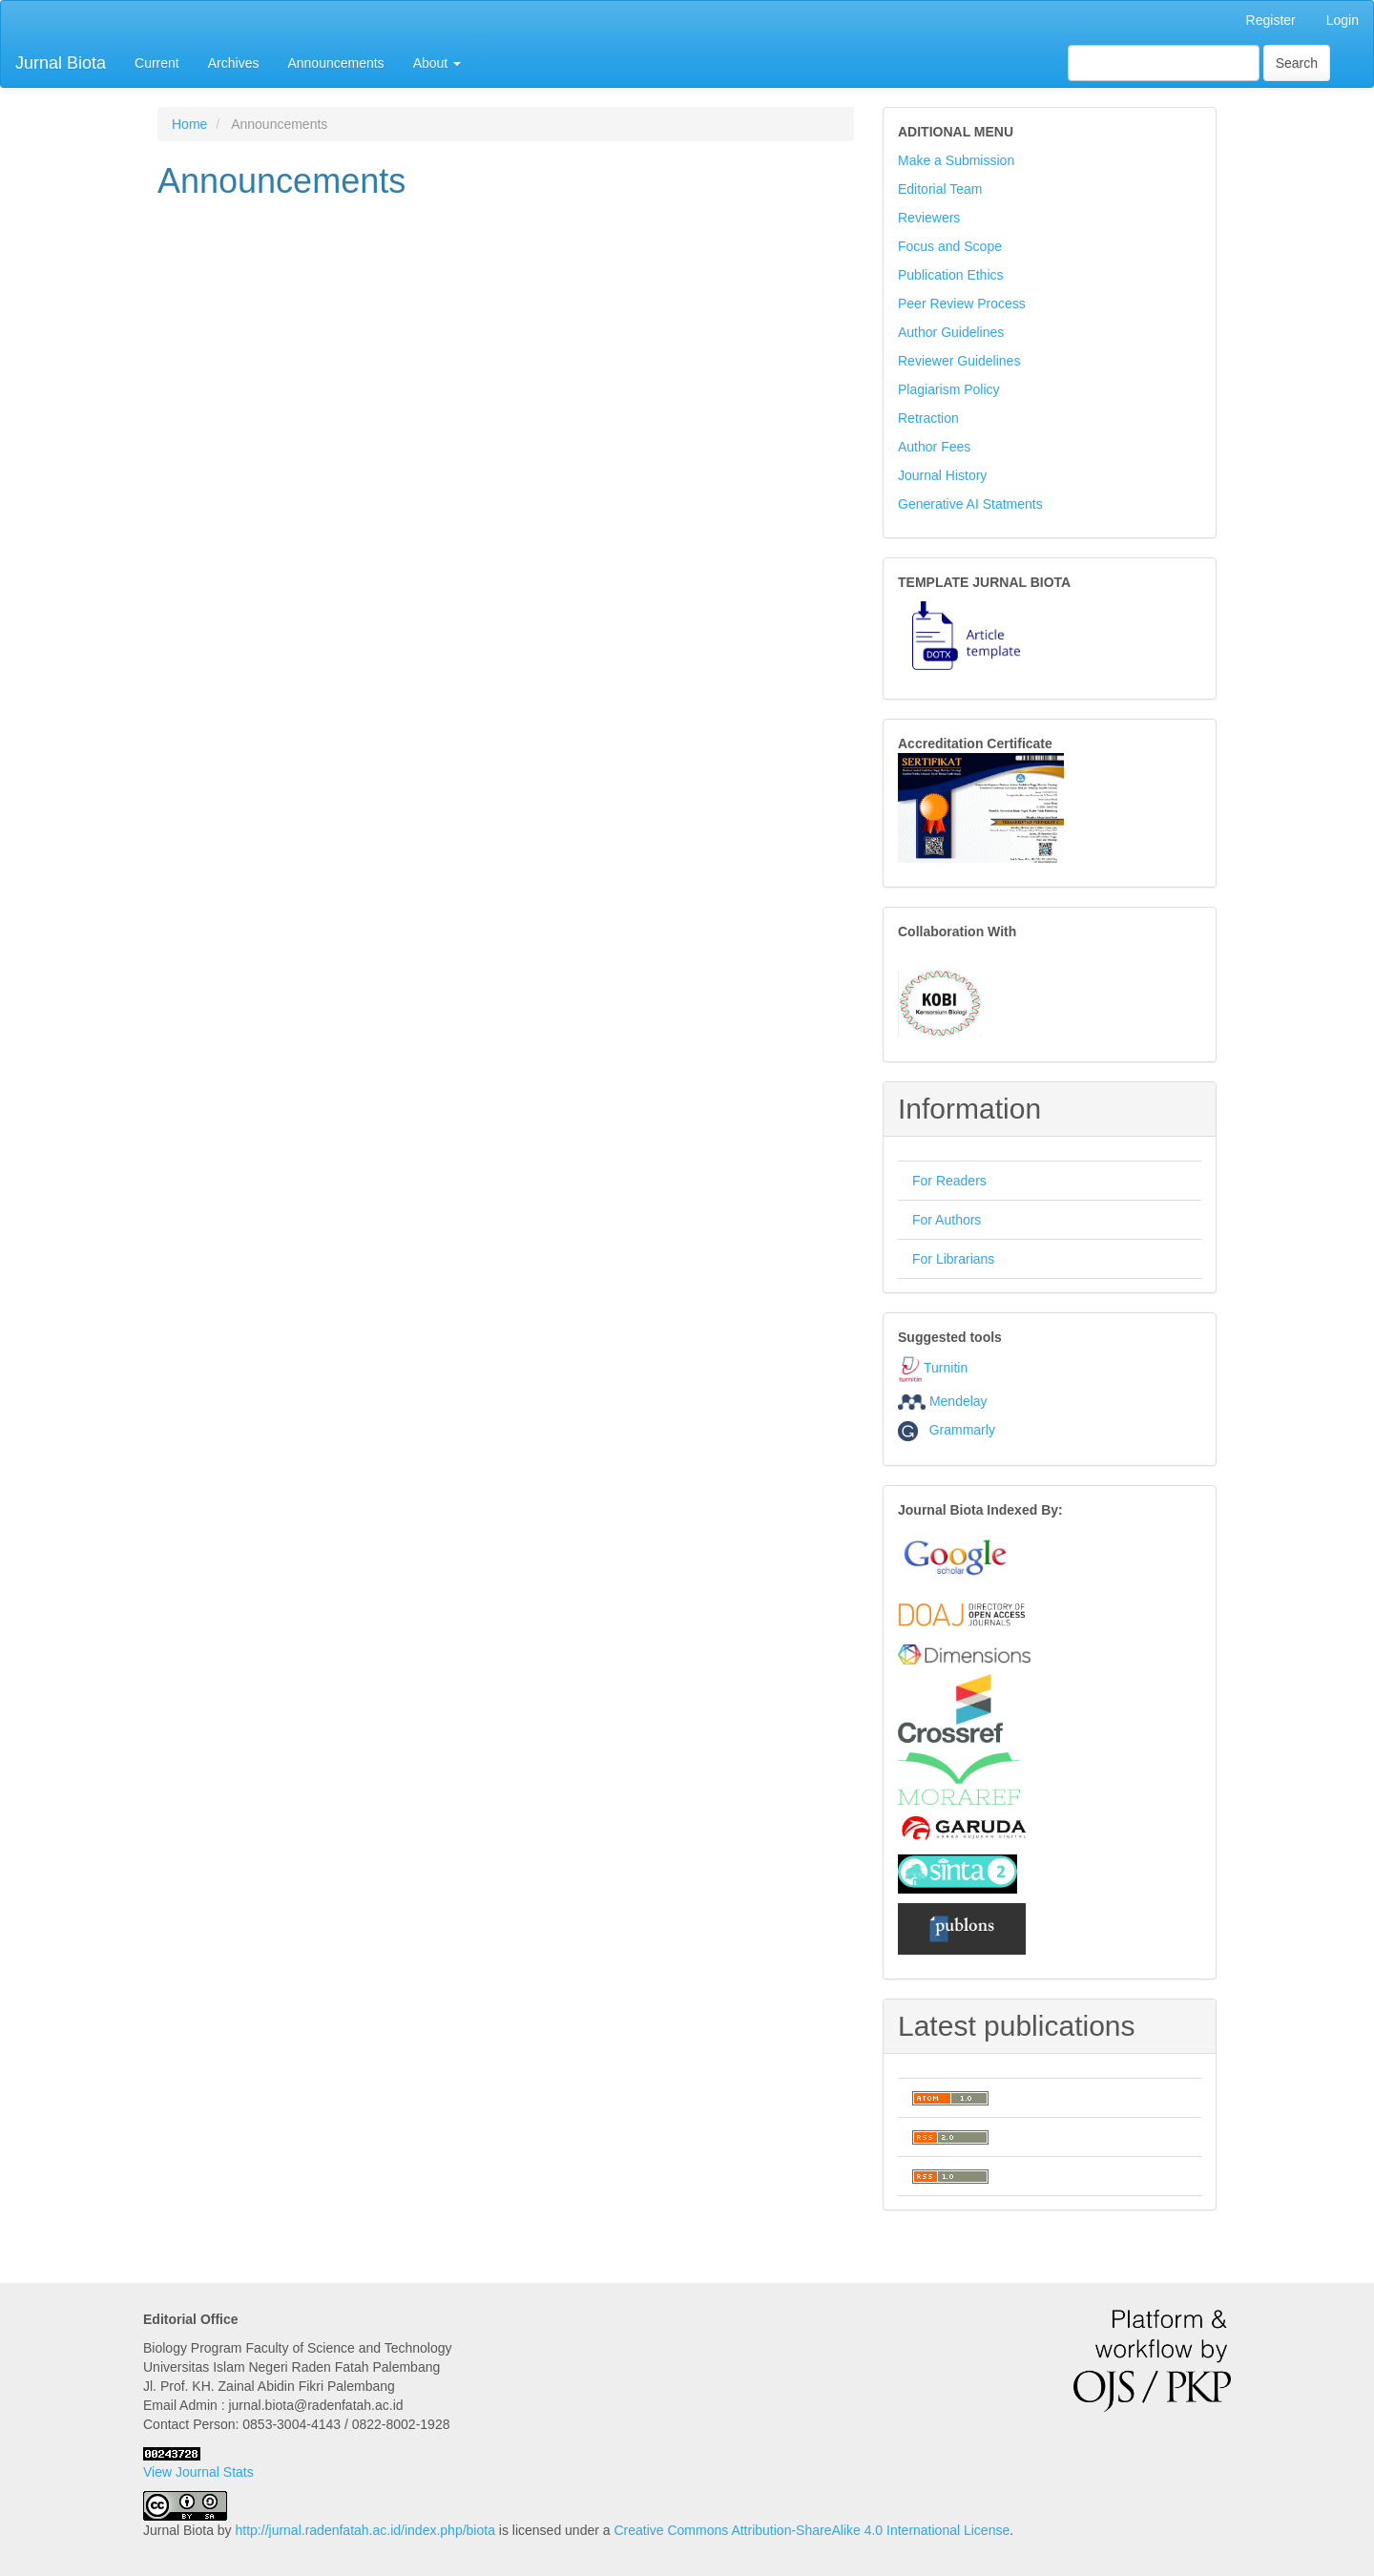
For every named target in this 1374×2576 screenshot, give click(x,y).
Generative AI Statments (970, 504)
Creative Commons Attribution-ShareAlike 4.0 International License (812, 2530)
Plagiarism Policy (949, 389)
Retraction (928, 418)
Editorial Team (940, 189)
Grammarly (946, 1429)
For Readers (949, 1180)
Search (1297, 63)
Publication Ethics (951, 275)
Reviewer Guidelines (959, 360)
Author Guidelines (951, 332)
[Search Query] (1164, 63)
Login (1342, 20)
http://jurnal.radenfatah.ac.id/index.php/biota (365, 2530)
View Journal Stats (198, 2472)
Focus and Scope (950, 246)
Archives (234, 63)
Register (1271, 20)
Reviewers (929, 217)
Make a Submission (956, 160)
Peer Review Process (962, 303)
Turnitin (946, 1367)
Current (157, 63)
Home (189, 124)
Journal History (942, 475)
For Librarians (953, 1259)
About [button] (437, 63)
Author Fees (934, 446)
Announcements (335, 63)
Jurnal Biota (60, 63)
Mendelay (958, 1401)
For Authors (946, 1219)
